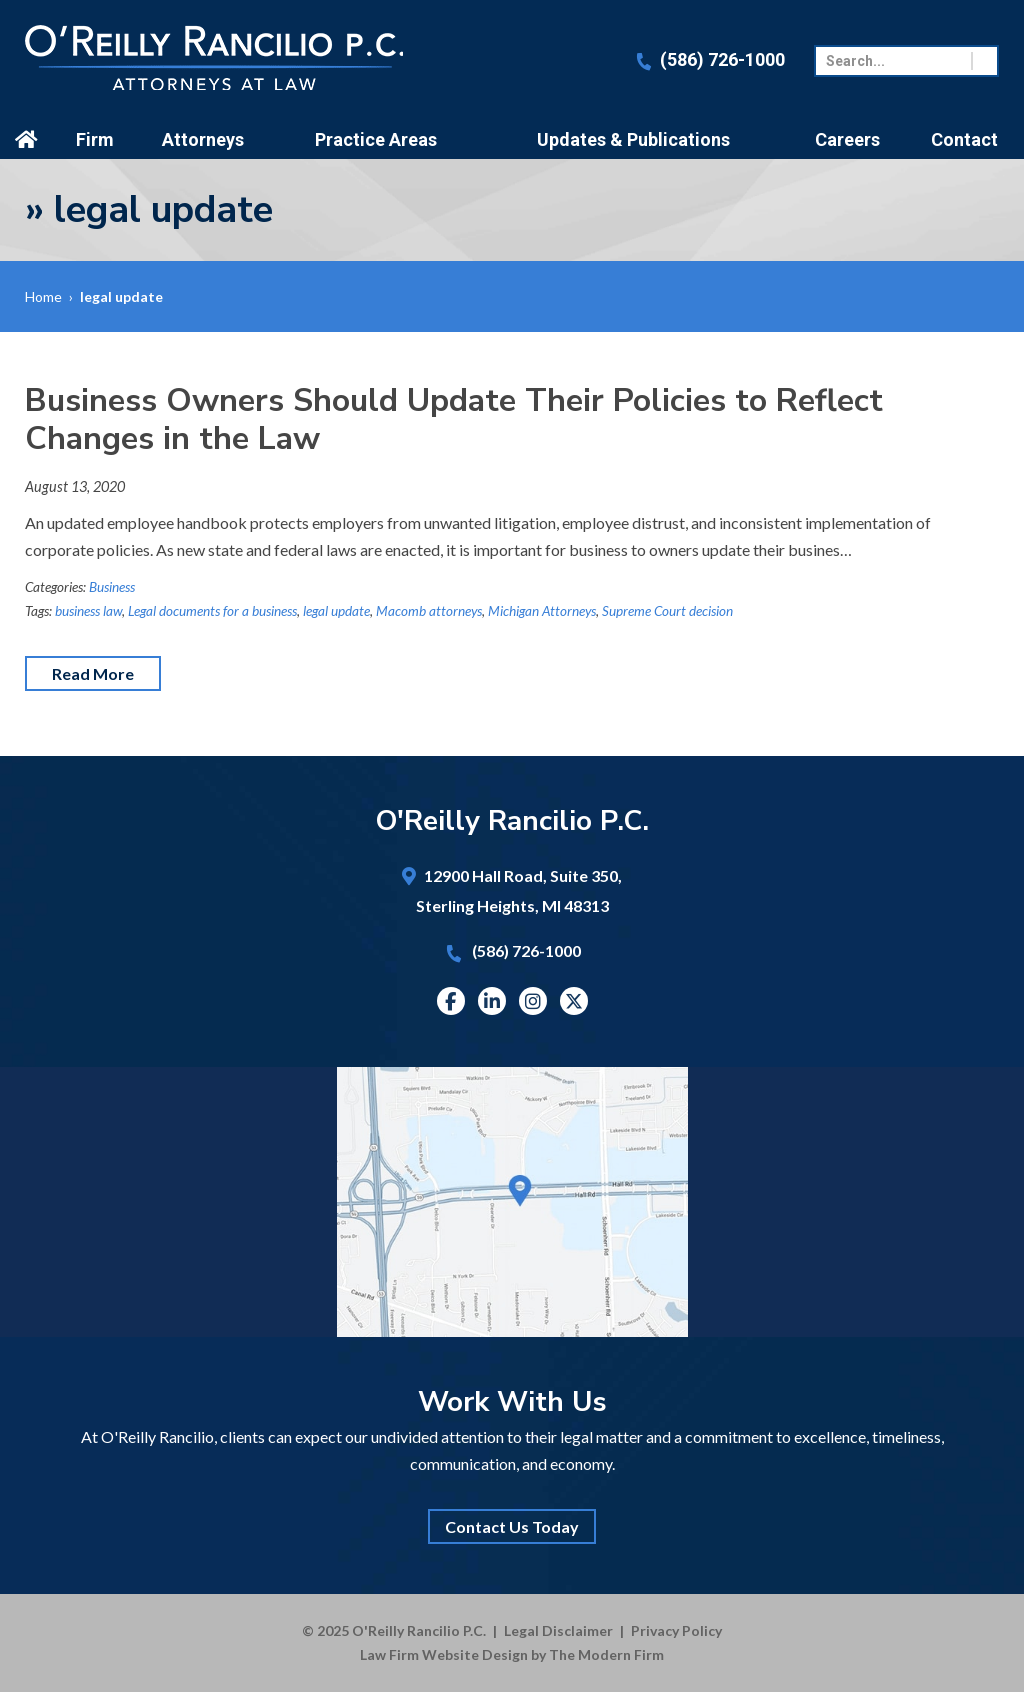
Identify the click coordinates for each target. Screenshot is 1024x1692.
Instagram (533, 1001)
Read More (93, 673)
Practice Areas (376, 139)
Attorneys (203, 139)
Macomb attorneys (429, 611)
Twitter (574, 1001)
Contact (964, 139)
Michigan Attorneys (542, 611)
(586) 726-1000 (722, 59)
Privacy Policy (676, 1630)
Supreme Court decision (667, 611)
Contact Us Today (512, 1526)
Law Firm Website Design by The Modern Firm (512, 1654)
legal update (336, 611)
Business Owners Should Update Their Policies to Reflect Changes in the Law (454, 419)
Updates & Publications (633, 139)
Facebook (450, 1001)
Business (112, 587)
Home (29, 140)
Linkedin (492, 1001)
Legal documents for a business (212, 611)
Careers (847, 139)
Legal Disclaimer (558, 1630)
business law (88, 611)
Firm (95, 139)
